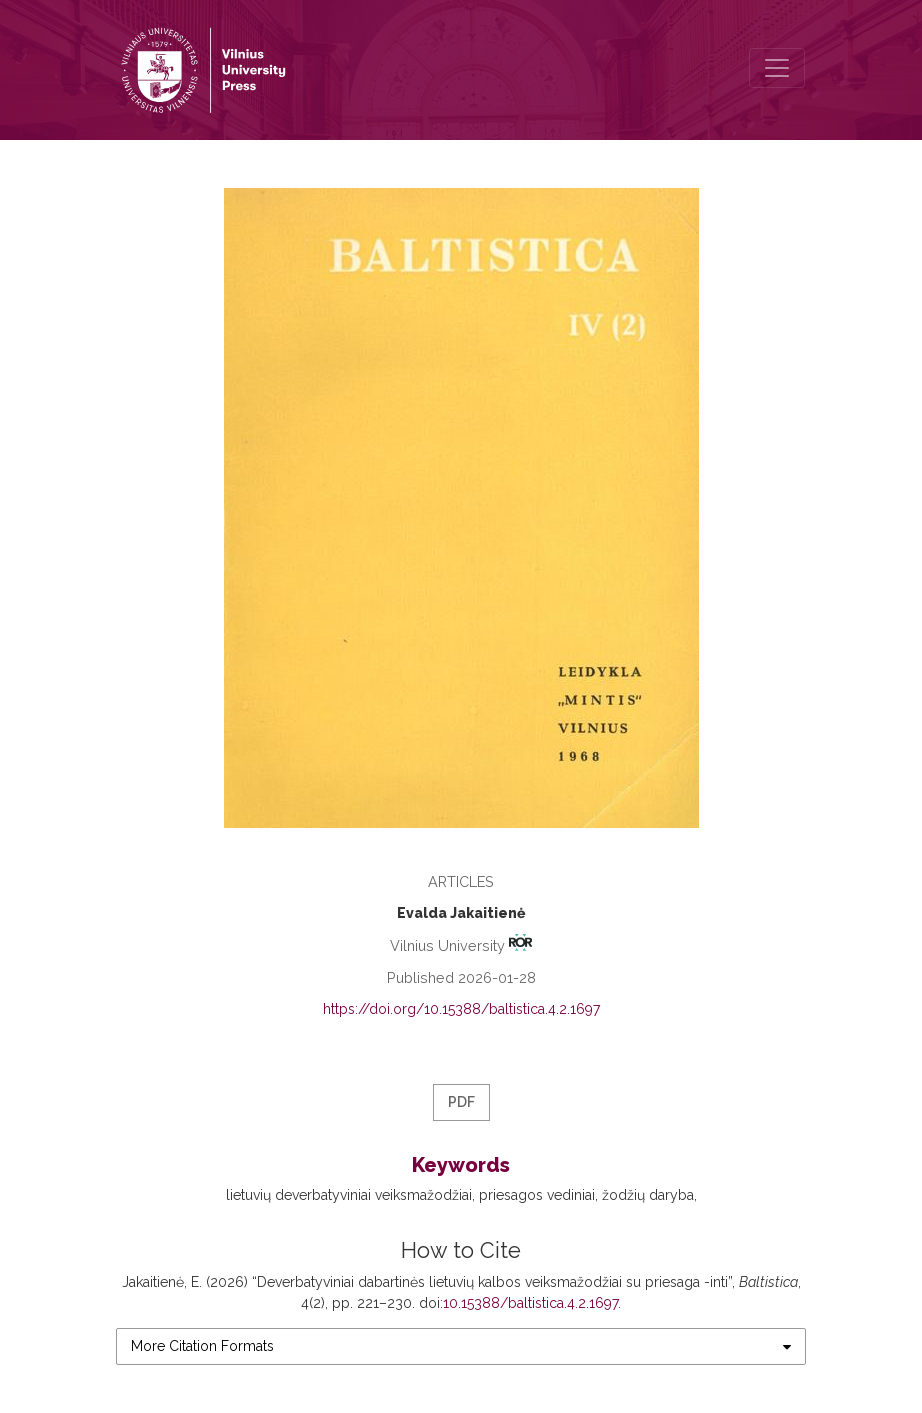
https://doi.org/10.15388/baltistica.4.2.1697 (461, 1009)
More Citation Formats (202, 1346)
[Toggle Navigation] (777, 68)
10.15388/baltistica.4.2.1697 (530, 1303)
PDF (461, 1102)
